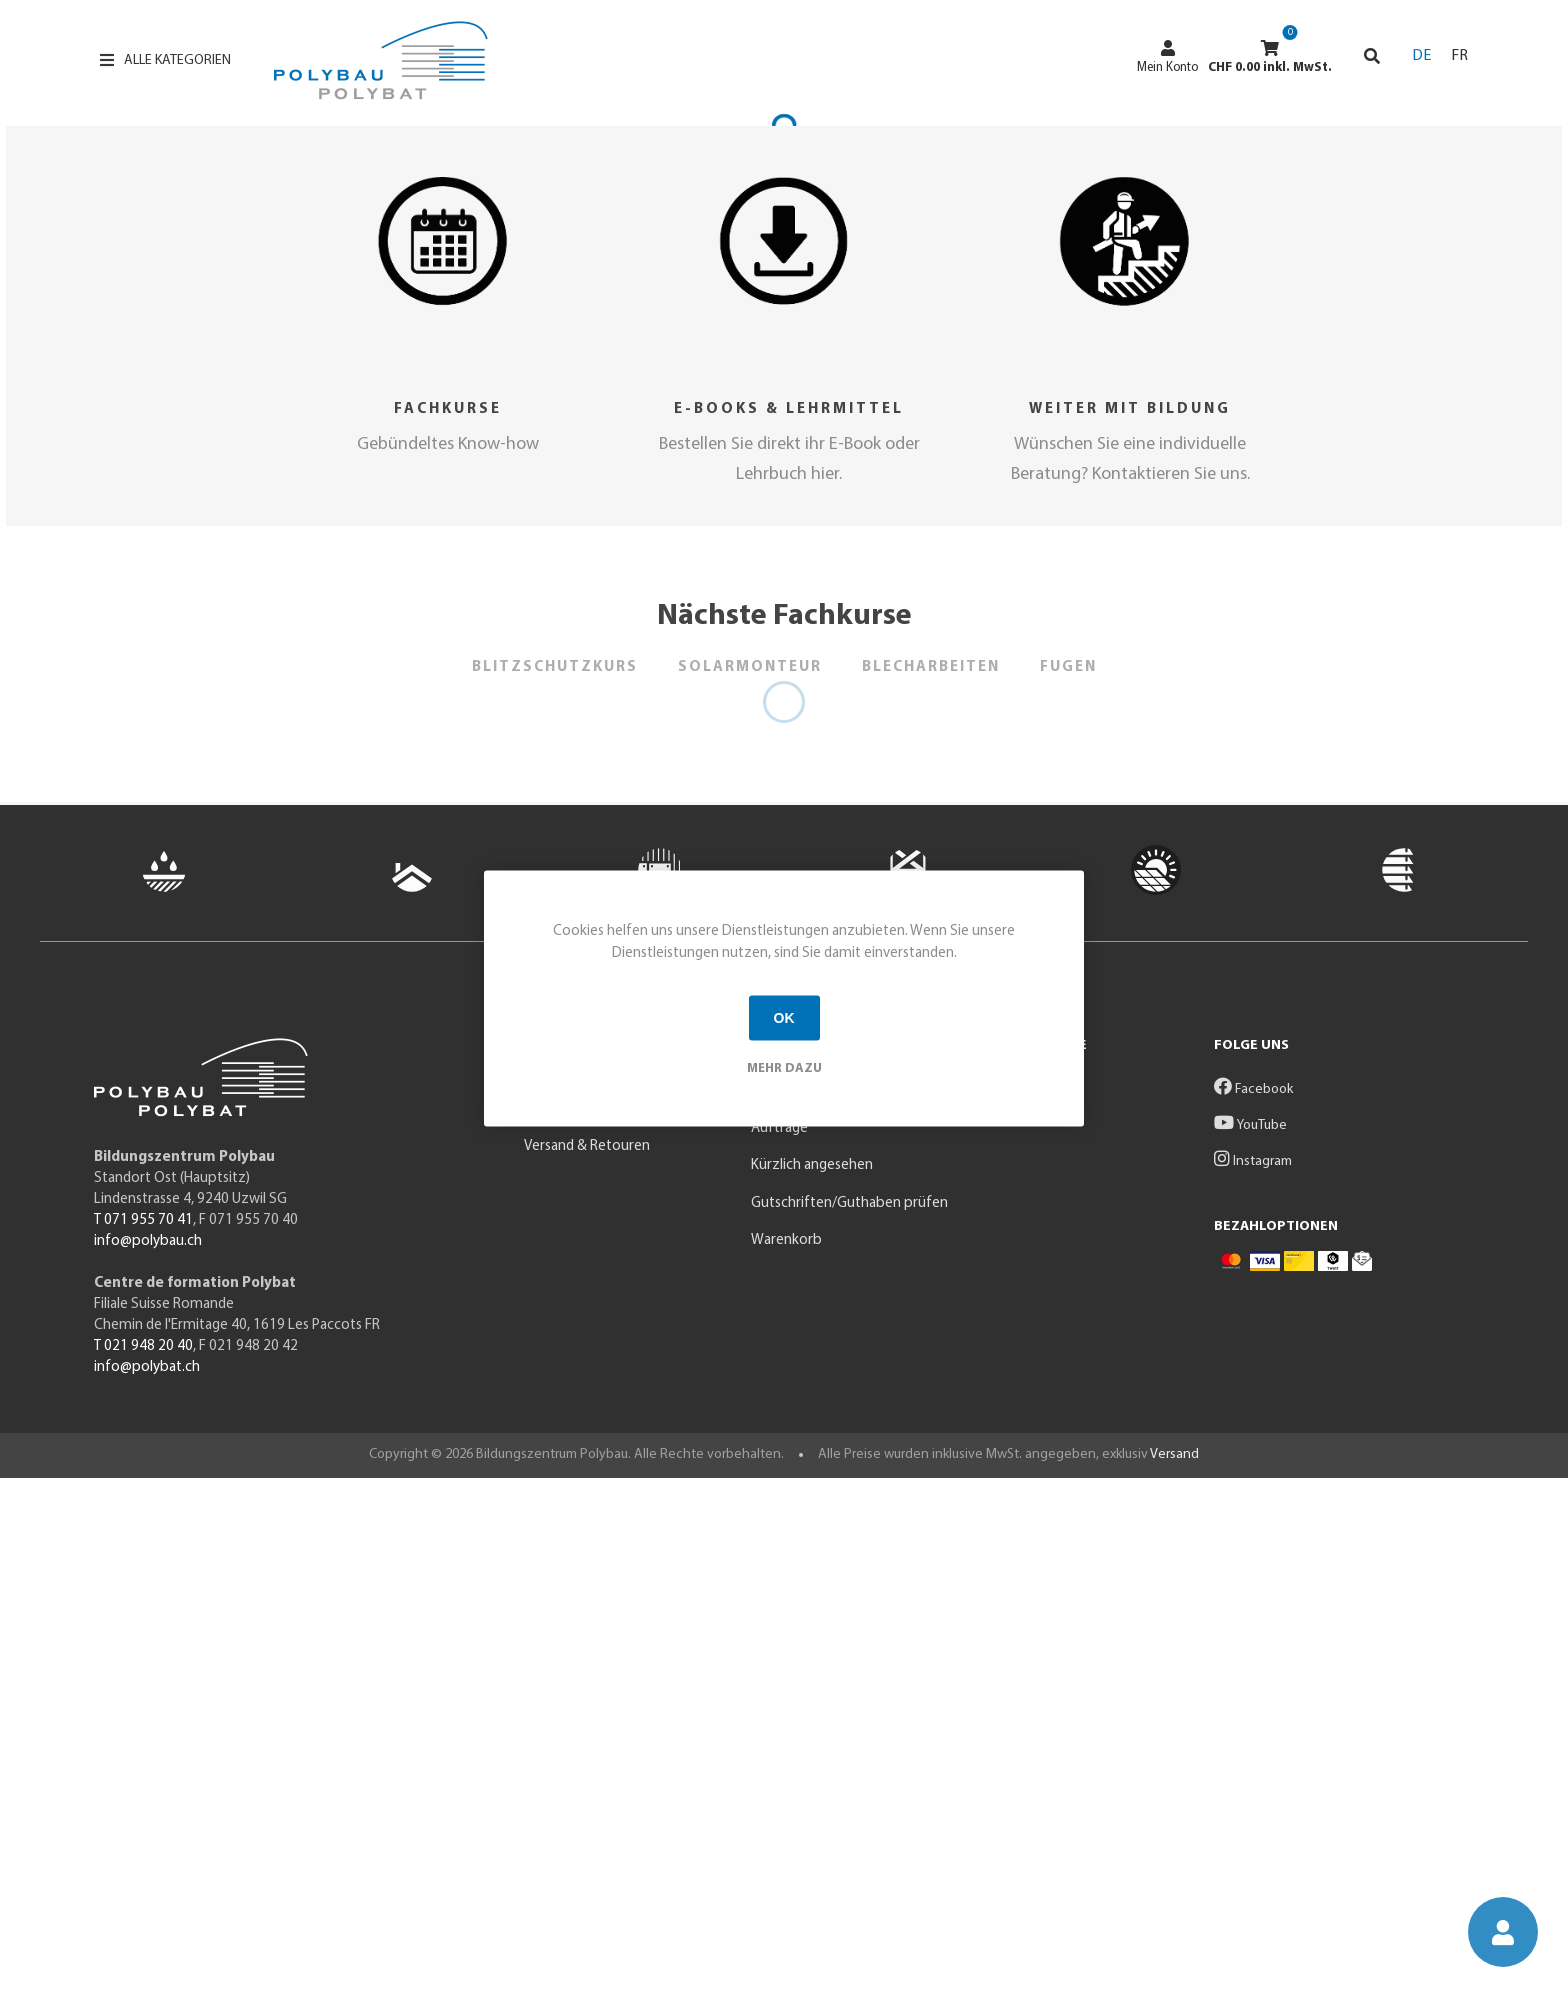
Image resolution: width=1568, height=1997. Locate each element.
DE (1421, 56)
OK (784, 1018)
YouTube (1250, 1644)
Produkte (553, 1609)
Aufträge (779, 1647)
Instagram (1253, 1680)
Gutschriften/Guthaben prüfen (849, 1722)
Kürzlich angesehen (812, 1684)
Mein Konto (1167, 57)
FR (1459, 56)
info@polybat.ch (147, 1887)
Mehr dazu (784, 1067)
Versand (1174, 1974)
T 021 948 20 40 (143, 1866)
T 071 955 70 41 (143, 1740)
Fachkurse (448, 928)
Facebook (1253, 1608)
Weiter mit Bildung (1130, 928)
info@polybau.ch (148, 1761)
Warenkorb (786, 1759)
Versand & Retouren (587, 1665)
